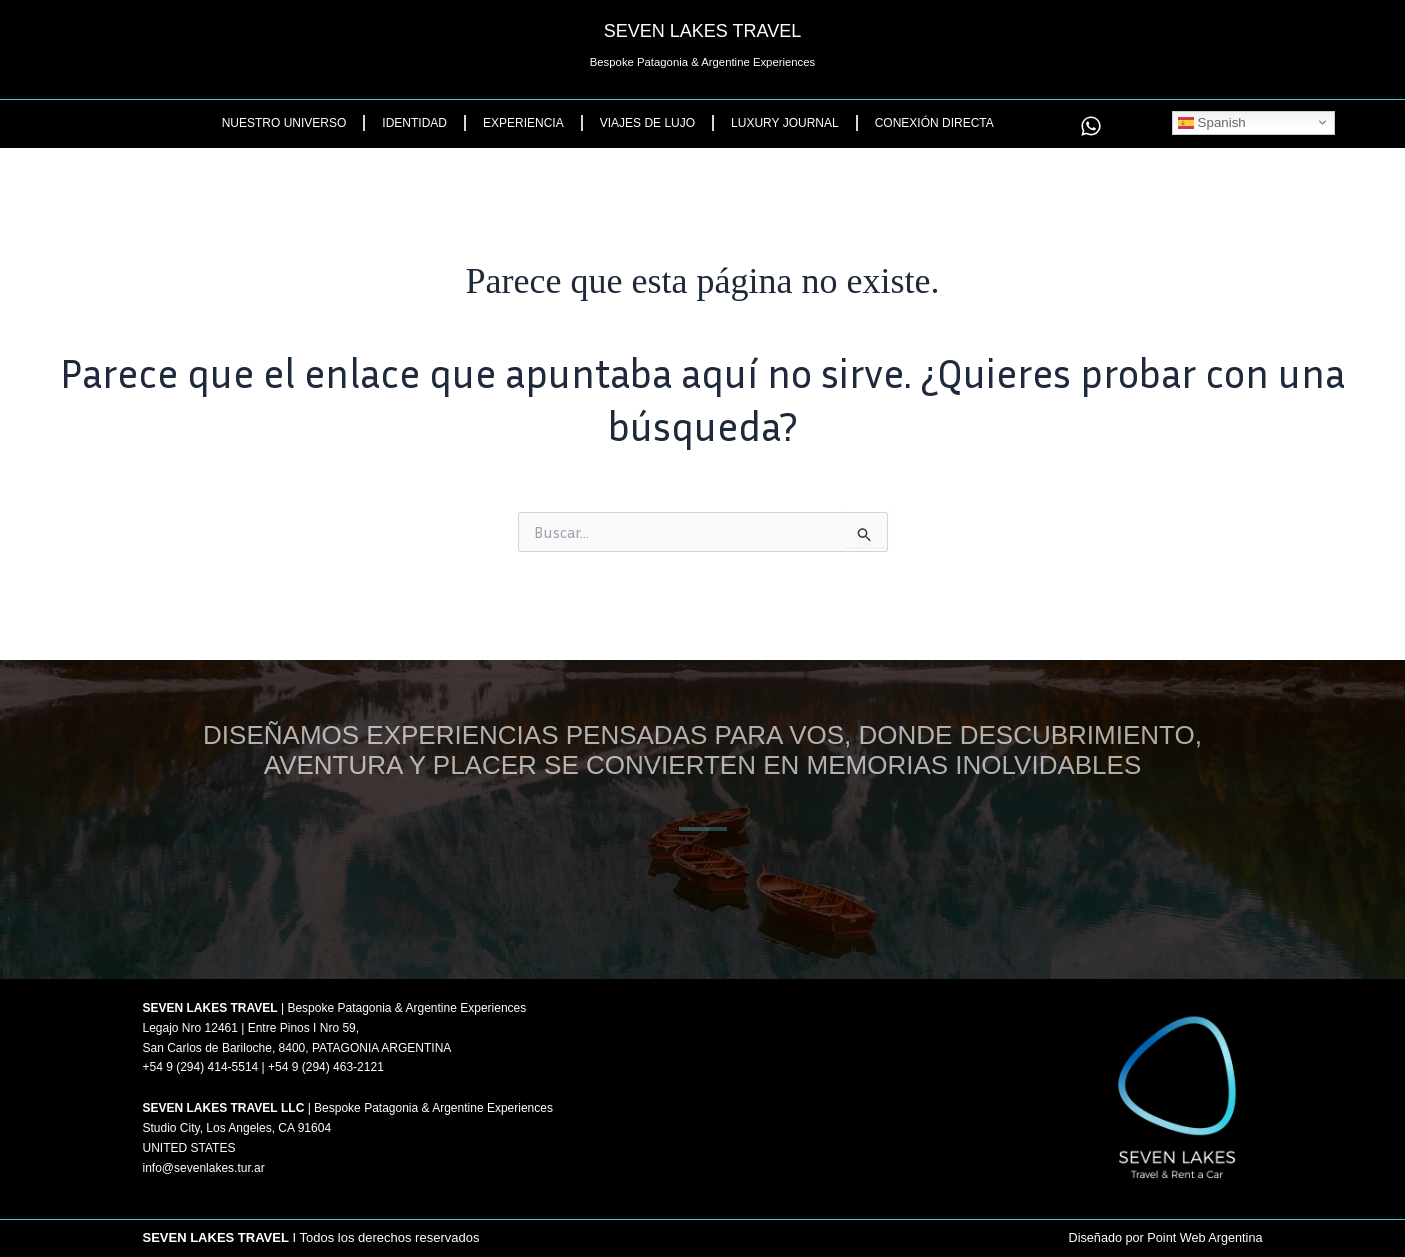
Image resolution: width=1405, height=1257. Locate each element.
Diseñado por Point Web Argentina (1162, 1238)
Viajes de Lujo (647, 123)
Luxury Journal (785, 123)
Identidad (414, 123)
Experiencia (523, 123)
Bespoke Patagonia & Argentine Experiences (702, 62)
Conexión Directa (934, 123)
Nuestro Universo (284, 123)
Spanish (1212, 122)
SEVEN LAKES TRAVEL (702, 31)
